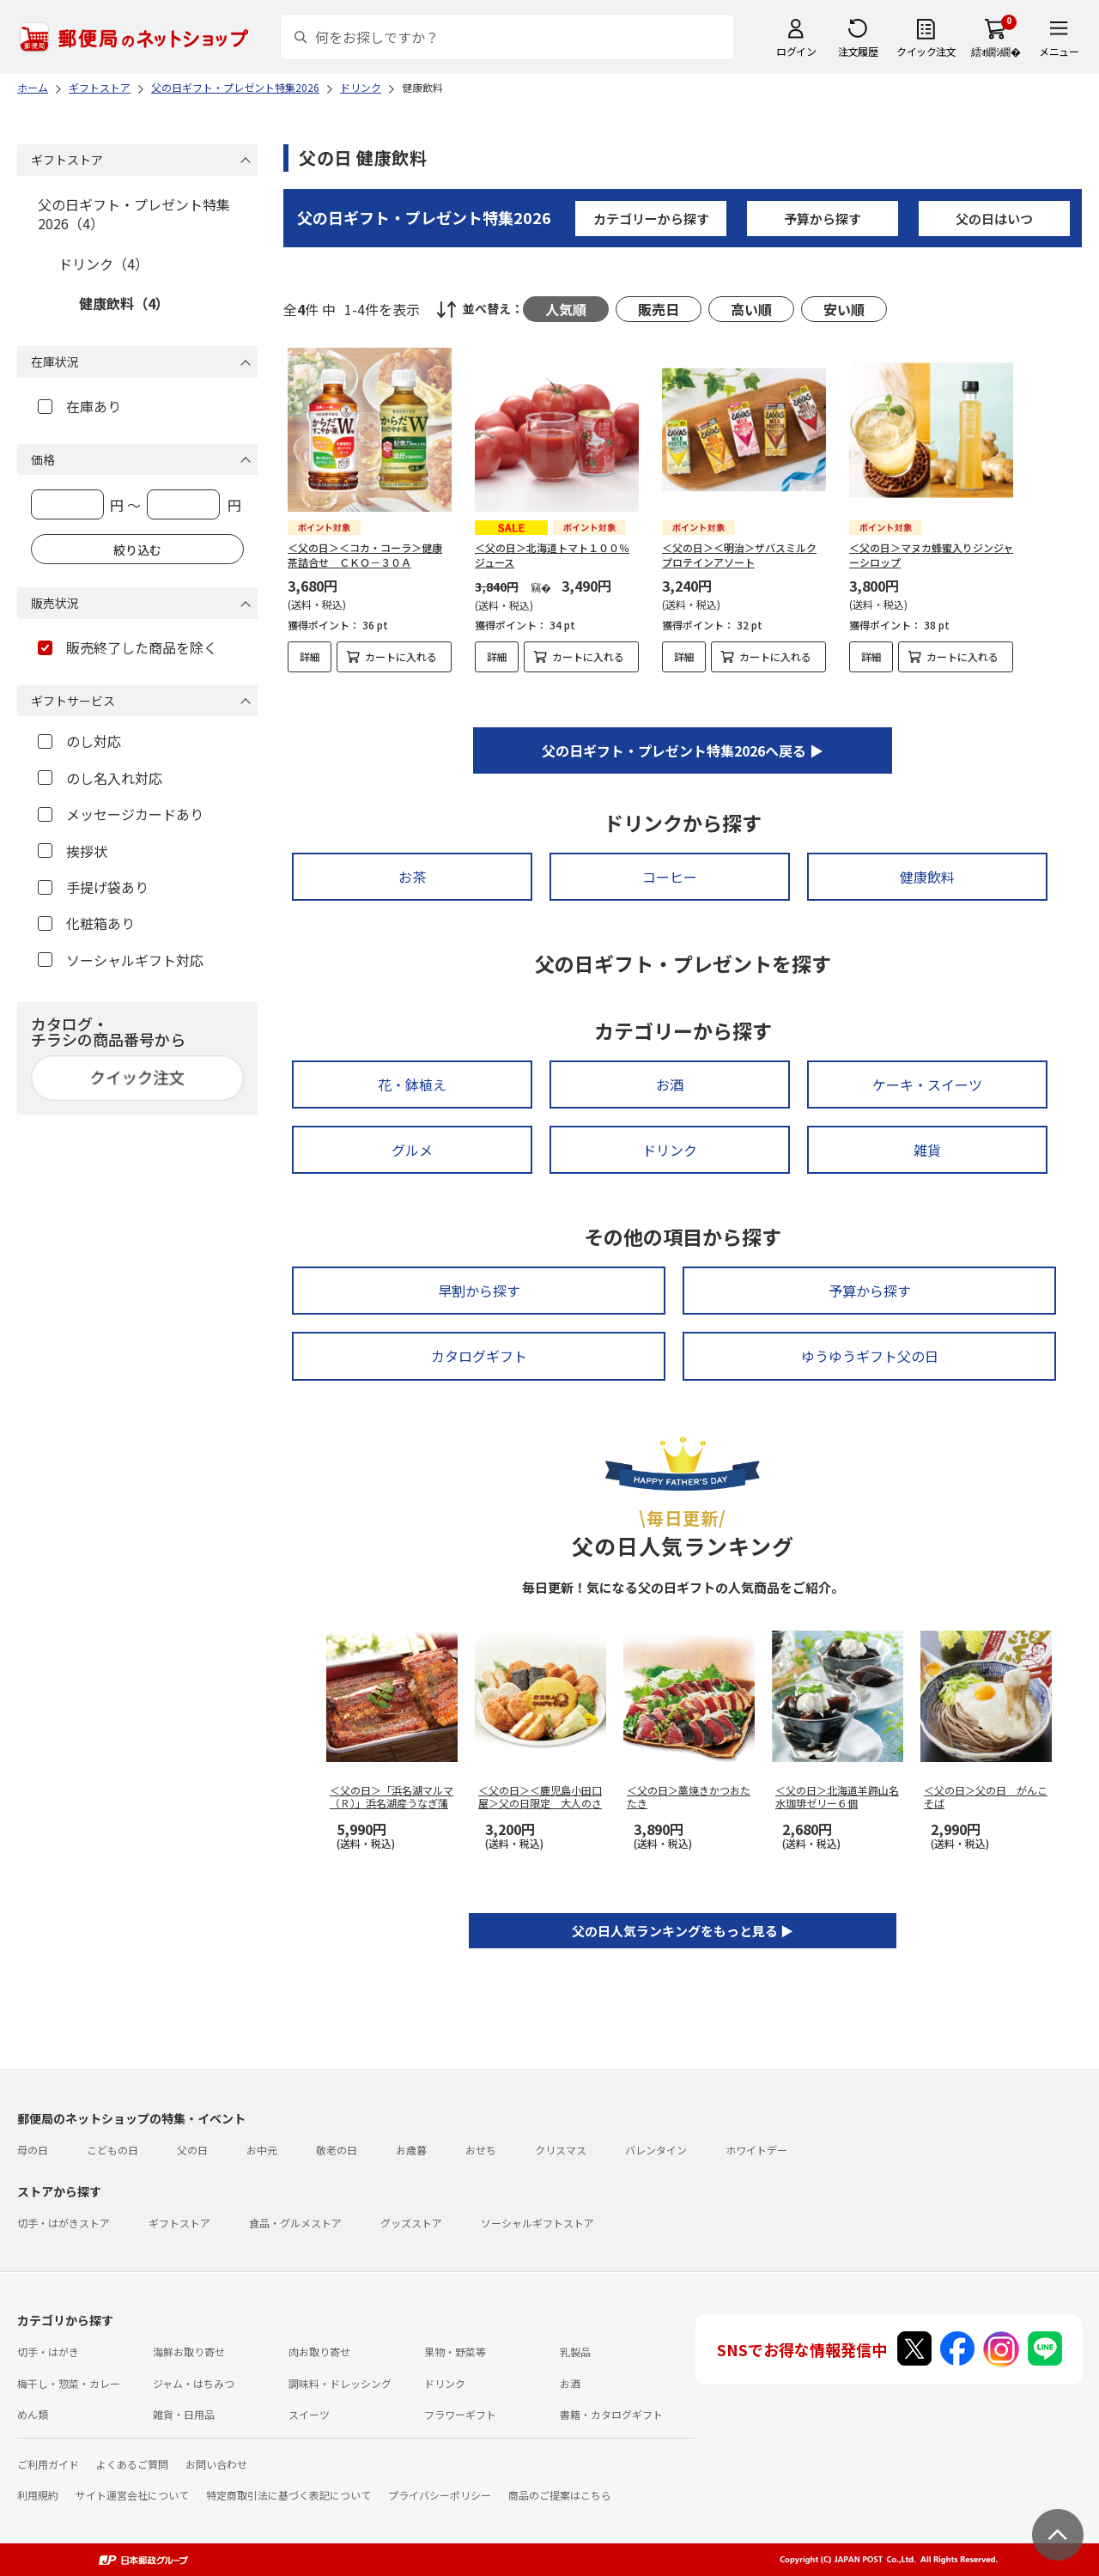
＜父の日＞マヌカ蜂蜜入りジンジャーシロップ (931, 554)
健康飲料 (927, 876)
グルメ (412, 1149)
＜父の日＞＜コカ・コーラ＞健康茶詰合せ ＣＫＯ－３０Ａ (365, 554)
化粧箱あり (86, 923)
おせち (480, 2149)
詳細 (310, 656)
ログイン (796, 51)
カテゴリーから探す (651, 219)
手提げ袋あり (93, 887)
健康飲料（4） (124, 303)
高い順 (751, 309)
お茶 (412, 876)
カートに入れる (401, 656)
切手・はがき (48, 2351)
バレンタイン (656, 2149)
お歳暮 (411, 2149)
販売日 (658, 309)
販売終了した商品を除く (127, 647)
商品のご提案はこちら (559, 2495)
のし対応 (79, 741)
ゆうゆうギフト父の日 (869, 1356)
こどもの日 (112, 2149)
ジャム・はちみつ (193, 2383)
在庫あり (79, 406)
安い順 (844, 309)
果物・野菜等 (455, 2351)
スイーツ (309, 2414)
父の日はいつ (994, 219)
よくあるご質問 (132, 2464)
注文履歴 (857, 51)
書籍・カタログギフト (611, 2414)
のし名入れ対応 (100, 778)
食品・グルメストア (295, 2222)
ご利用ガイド (48, 2464)
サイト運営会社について (132, 2495)
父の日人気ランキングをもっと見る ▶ (682, 1931)
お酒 (669, 1084)
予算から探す (822, 219)
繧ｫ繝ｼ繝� (995, 51)
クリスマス (560, 2149)
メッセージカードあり (120, 814)
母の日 (32, 2149)
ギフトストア (179, 2222)
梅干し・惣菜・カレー (68, 2383)
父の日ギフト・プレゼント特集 (424, 217)
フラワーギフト (460, 2414)
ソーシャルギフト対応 (120, 960)
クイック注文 (926, 51)
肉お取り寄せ (319, 2351)
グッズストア (411, 2222)
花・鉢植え (412, 1084)
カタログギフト (479, 1356)
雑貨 (927, 1149)
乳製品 (575, 2351)
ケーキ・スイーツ (927, 1084)
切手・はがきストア (63, 2222)
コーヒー (669, 876)
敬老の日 (336, 2149)
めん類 (32, 2414)
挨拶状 (72, 851)
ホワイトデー (756, 2149)
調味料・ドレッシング (340, 2383)
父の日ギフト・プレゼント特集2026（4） (134, 214)
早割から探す (479, 1290)
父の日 (192, 2149)
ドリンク (669, 1149)
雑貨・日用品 (184, 2414)
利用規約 (37, 2495)
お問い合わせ (216, 2464)
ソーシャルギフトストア (537, 2222)
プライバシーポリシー (439, 2495)
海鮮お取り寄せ (189, 2351)
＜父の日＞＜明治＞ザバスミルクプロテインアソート (739, 554)
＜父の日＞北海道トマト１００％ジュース (552, 554)
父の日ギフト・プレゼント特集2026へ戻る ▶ (682, 750)
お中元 (261, 2149)
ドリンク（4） (103, 263)
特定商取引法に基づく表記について (288, 2495)
